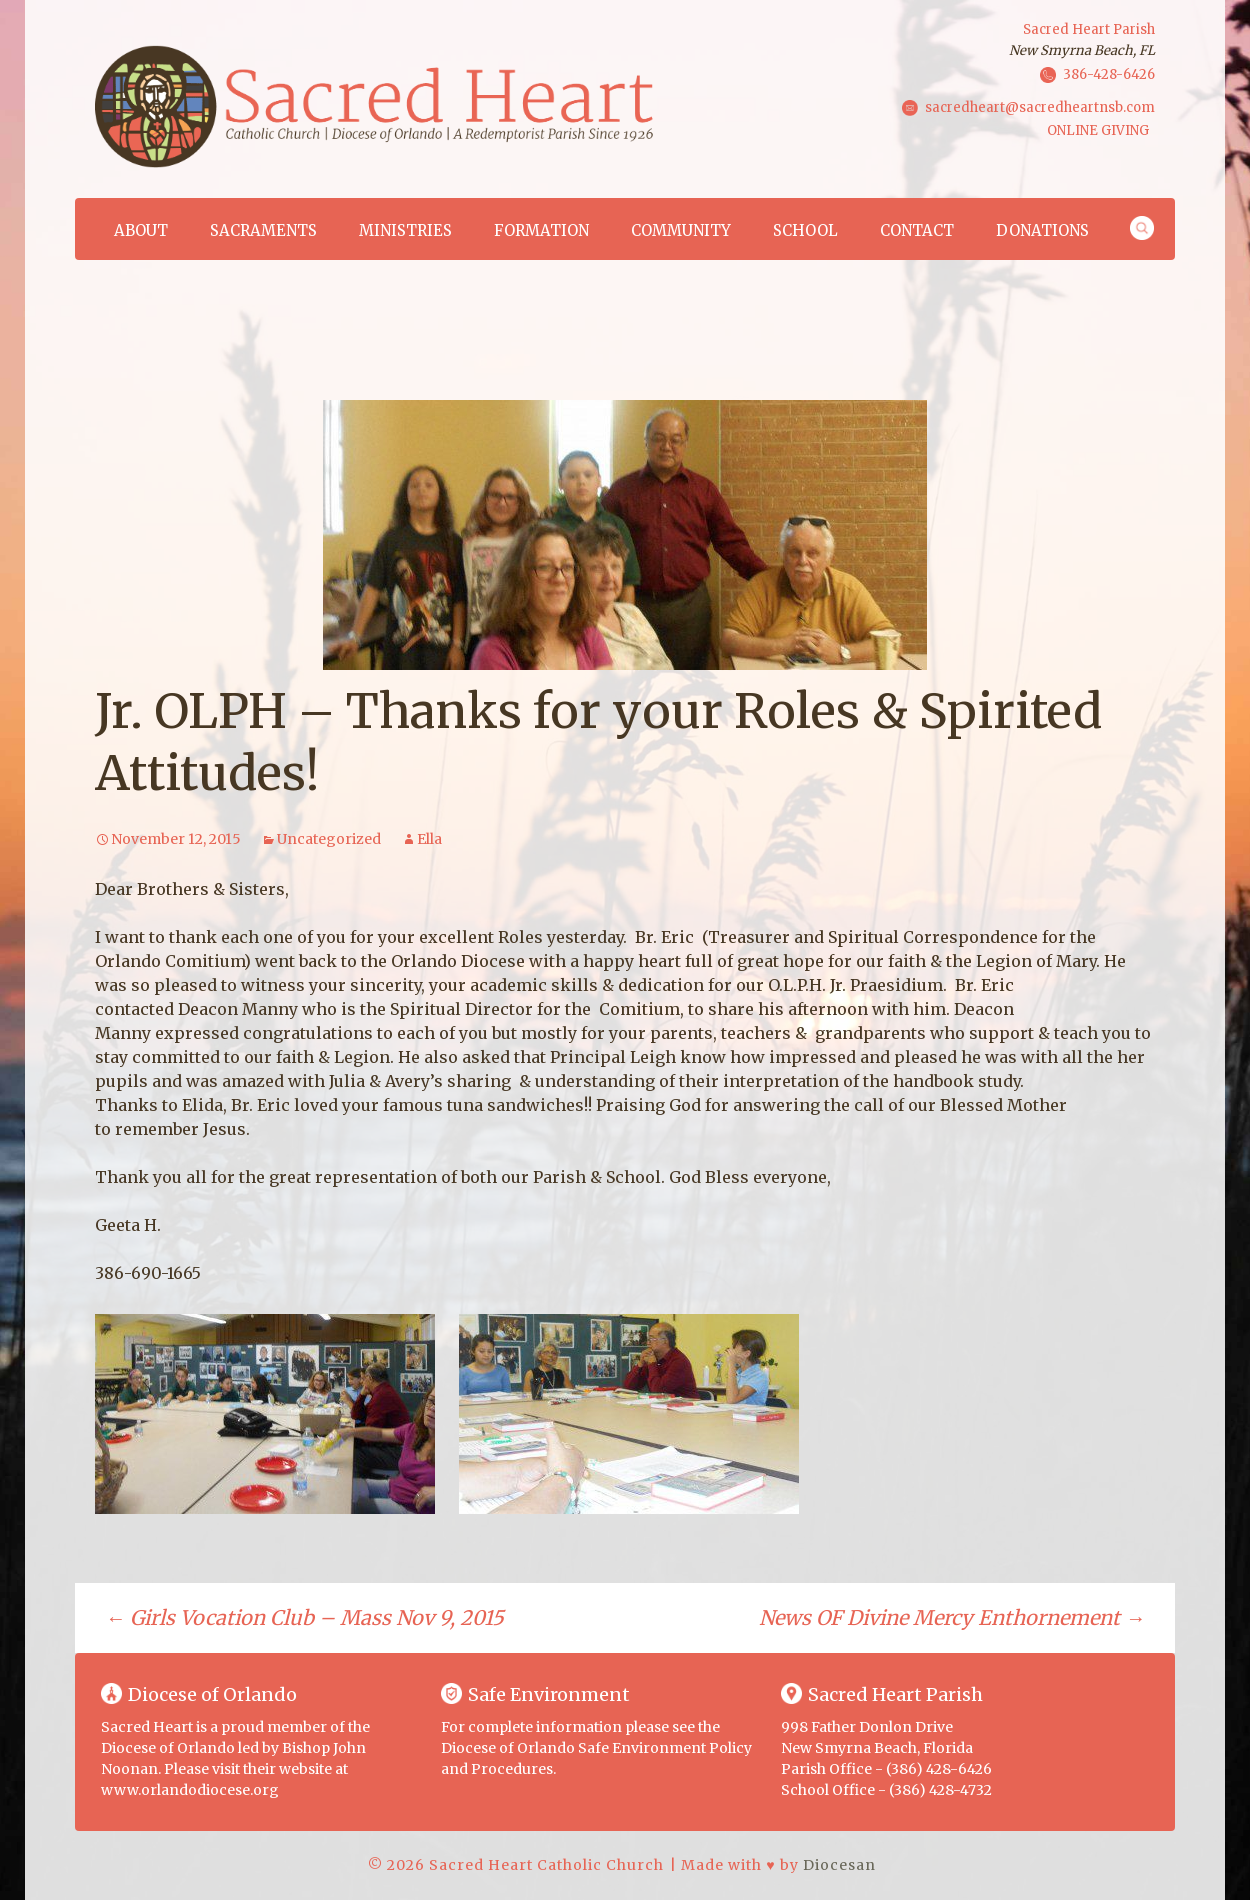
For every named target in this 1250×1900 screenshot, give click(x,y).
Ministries (405, 230)
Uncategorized (329, 839)
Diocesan (839, 1865)
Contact (917, 230)
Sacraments (263, 230)
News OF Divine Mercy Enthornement (952, 1617)
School (805, 230)
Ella (429, 839)
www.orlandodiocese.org (190, 1790)
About (141, 230)
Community (681, 230)
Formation (541, 230)
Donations (1042, 230)
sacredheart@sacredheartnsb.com (1040, 106)
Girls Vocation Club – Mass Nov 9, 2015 (304, 1617)
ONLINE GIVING (1098, 130)
